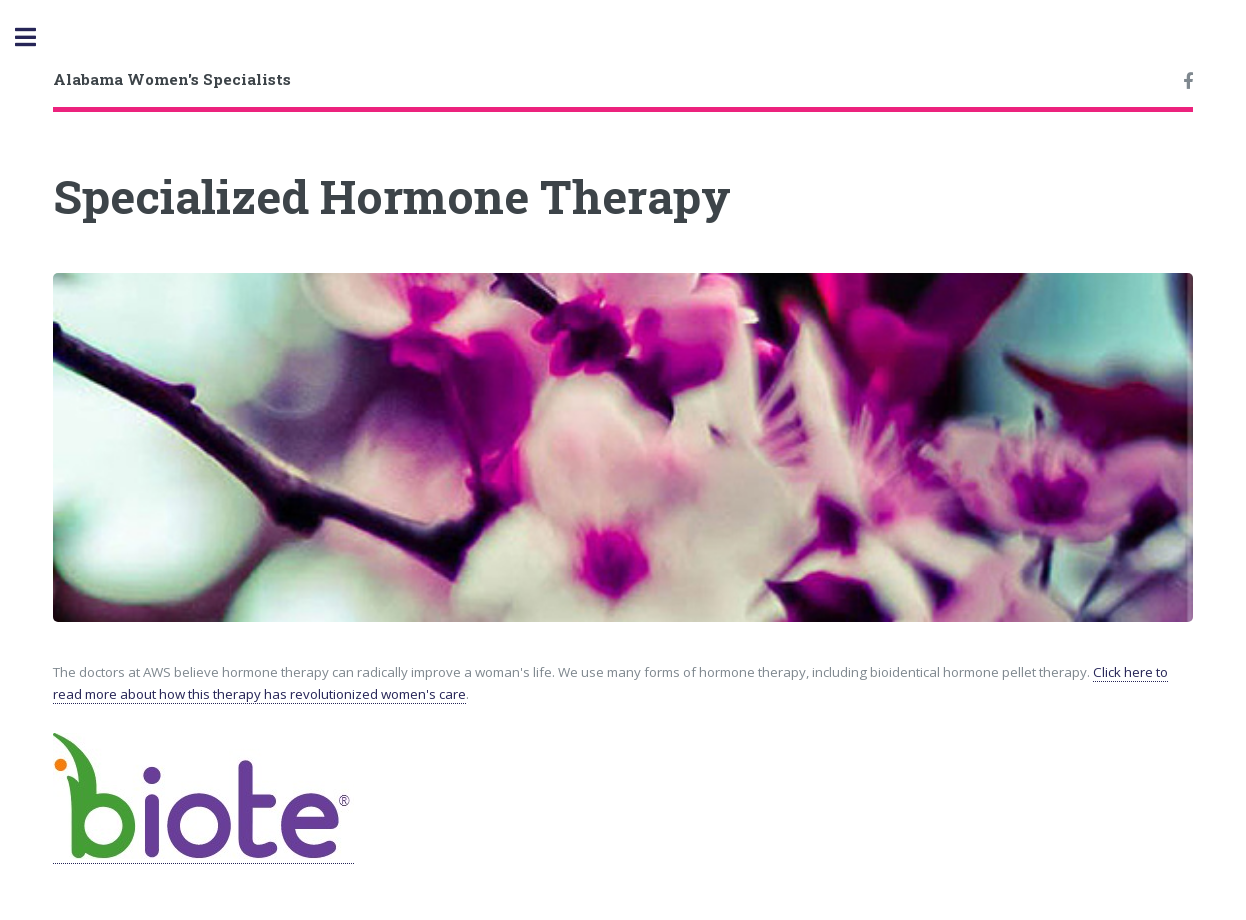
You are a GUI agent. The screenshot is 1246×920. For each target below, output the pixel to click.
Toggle (36, 37)
